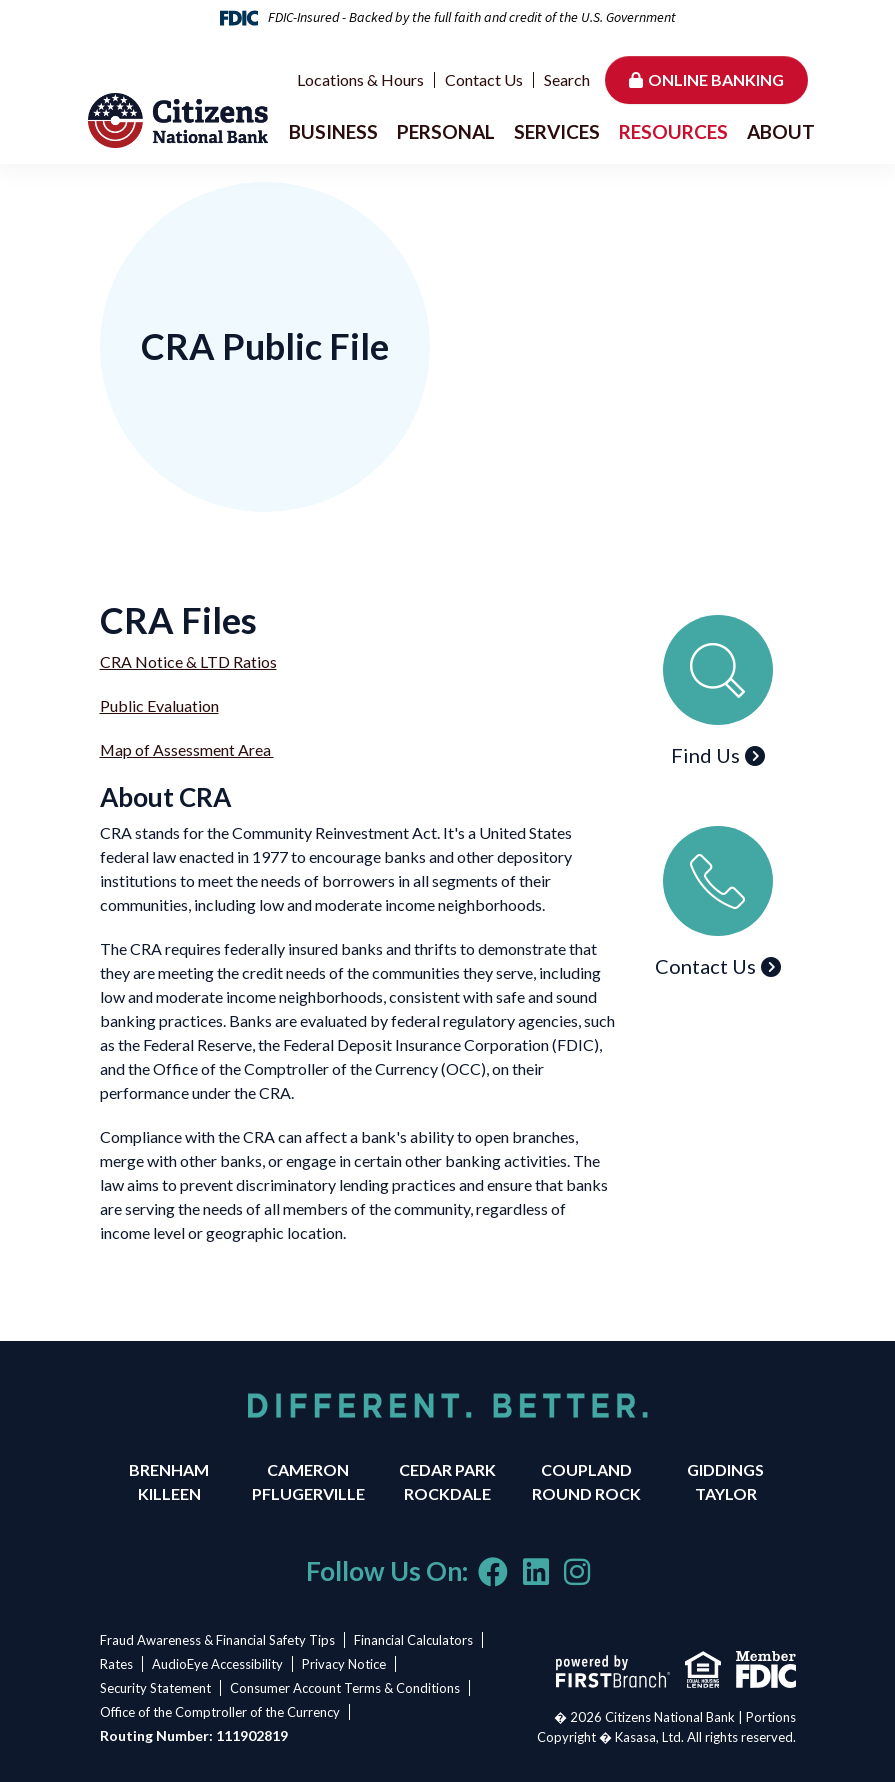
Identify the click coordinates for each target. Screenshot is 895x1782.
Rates (116, 1664)
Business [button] (333, 131)
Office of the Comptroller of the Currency (220, 1712)
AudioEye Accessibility (219, 1664)
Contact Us (484, 79)
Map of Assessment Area (187, 749)
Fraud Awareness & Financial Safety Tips (217, 1640)
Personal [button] (446, 131)
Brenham (169, 1469)
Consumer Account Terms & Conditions (347, 1688)
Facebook (493, 1572)
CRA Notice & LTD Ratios (188, 661)
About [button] (781, 131)
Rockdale (447, 1493)
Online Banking (716, 79)
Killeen (169, 1493)
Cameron (308, 1469)
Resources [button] (673, 131)
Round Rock (586, 1493)
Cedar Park (447, 1469)
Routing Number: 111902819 (194, 1735)
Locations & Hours (360, 79)
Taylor (726, 1493)
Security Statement (155, 1688)
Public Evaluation (159, 705)
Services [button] (557, 131)
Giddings (725, 1469)
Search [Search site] (567, 79)
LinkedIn (536, 1572)
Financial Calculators (415, 1640)
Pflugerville (308, 1493)
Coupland (586, 1469)
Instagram (577, 1572)
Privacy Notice (348, 1664)
